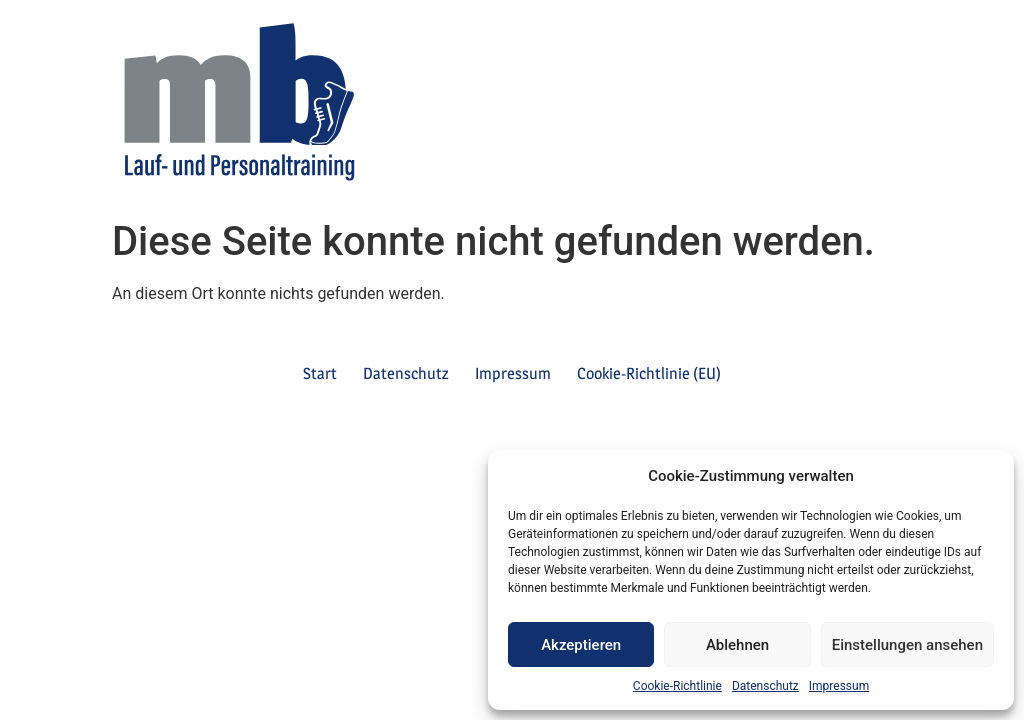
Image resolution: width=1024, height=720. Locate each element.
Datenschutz (765, 686)
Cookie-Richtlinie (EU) (649, 373)
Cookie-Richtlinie (677, 686)
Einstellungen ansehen (907, 645)
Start (320, 373)
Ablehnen (737, 645)
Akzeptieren (581, 645)
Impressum (839, 686)
